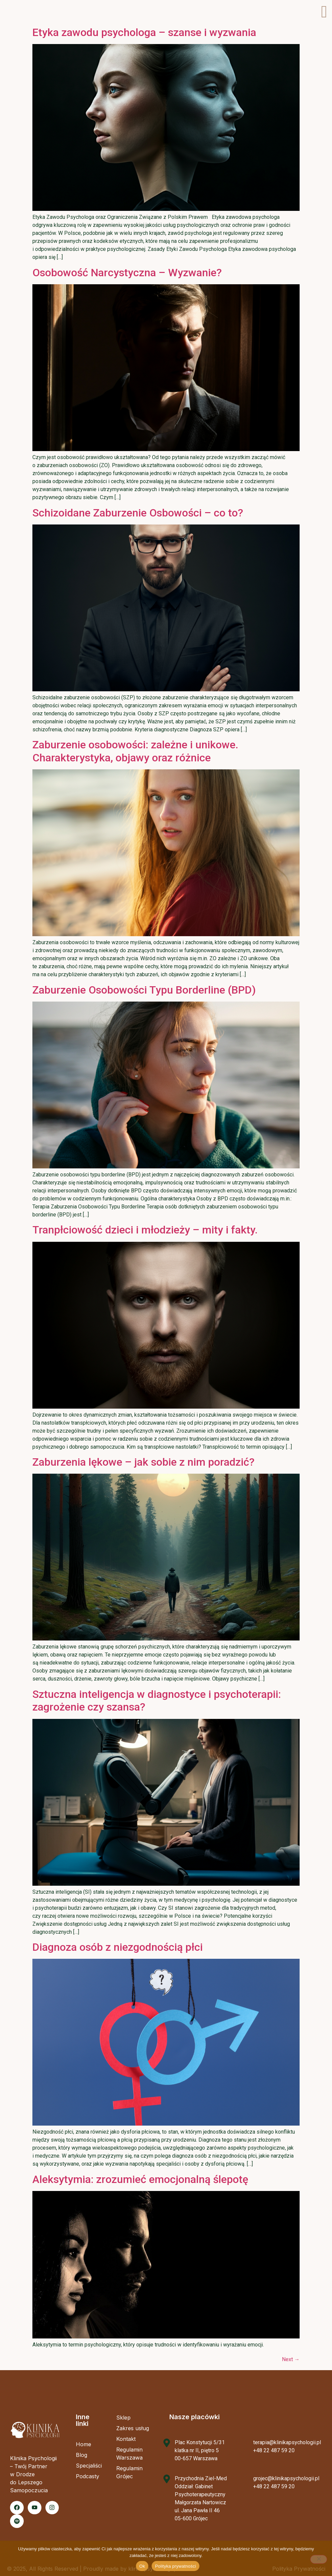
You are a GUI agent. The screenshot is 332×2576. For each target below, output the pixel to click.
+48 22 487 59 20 (274, 2450)
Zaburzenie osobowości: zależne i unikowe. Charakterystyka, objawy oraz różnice (135, 751)
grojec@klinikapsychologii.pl (286, 2478)
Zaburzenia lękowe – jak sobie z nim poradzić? (143, 1462)
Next (291, 2359)
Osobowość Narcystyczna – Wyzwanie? (127, 272)
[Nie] (318, 2559)
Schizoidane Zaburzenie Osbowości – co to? (137, 512)
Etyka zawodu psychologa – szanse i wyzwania (144, 32)
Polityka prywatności (175, 2566)
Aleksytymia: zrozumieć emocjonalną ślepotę (140, 2179)
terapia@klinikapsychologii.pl (287, 2442)
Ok (142, 2566)
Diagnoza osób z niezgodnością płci (117, 1947)
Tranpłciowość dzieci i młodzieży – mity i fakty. (145, 1229)
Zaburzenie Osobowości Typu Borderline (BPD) (144, 990)
